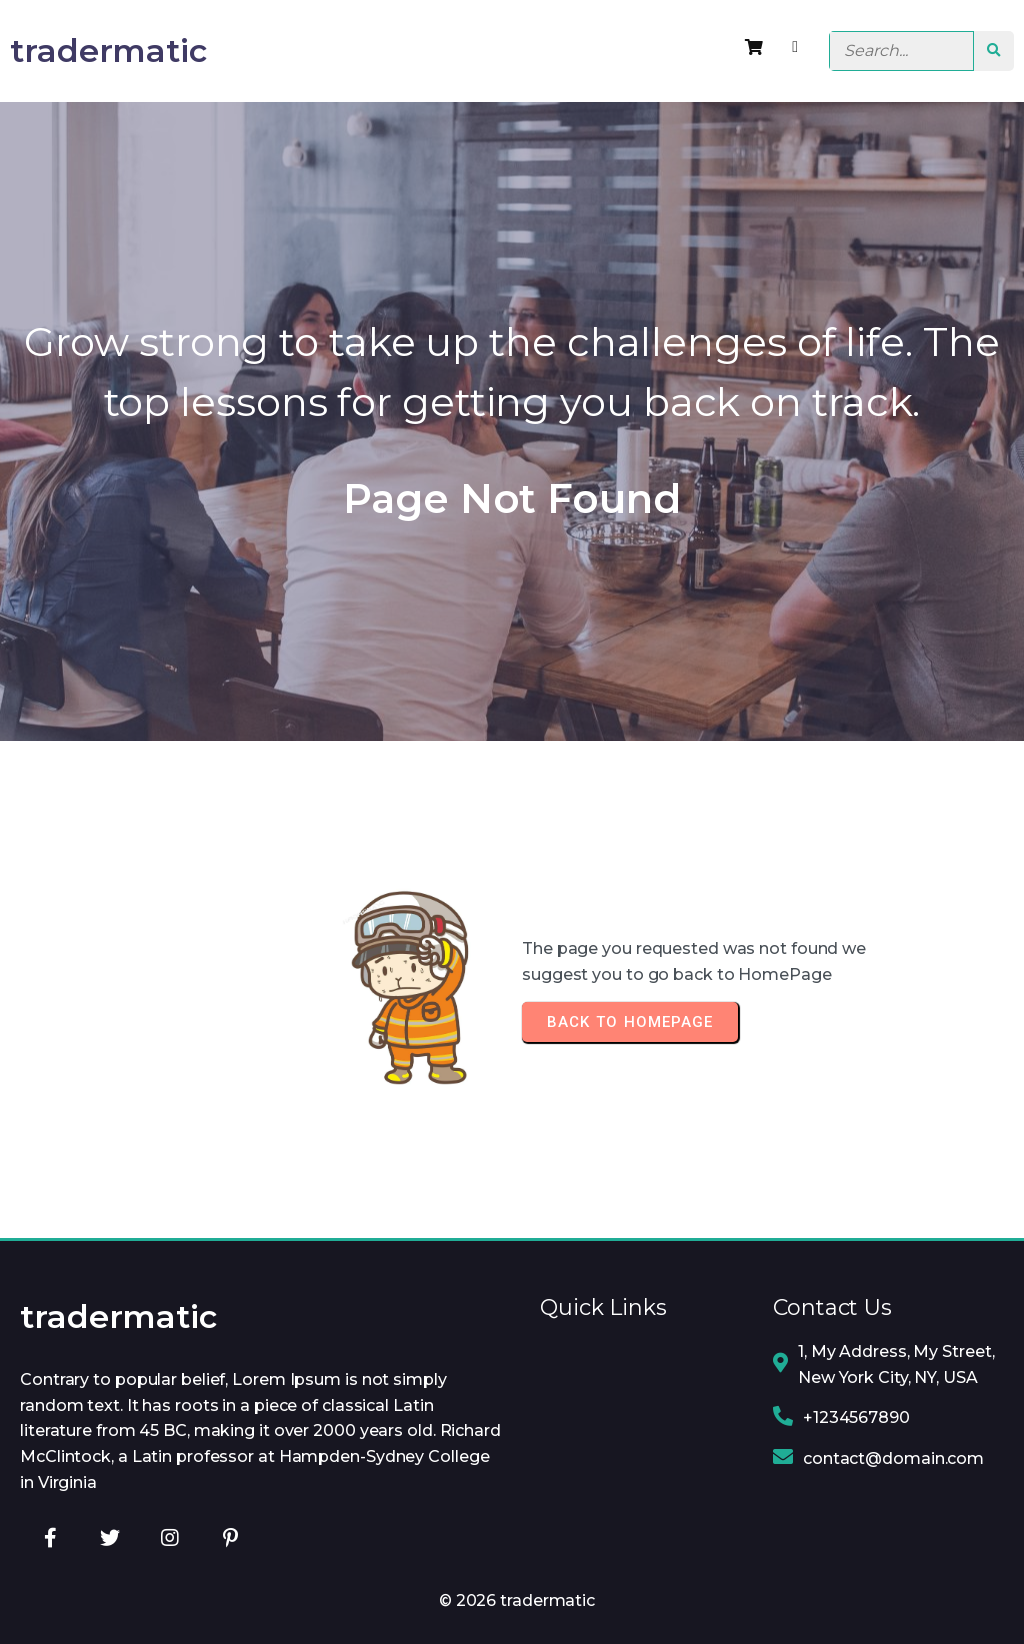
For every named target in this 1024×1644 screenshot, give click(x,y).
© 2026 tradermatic (517, 1600)
